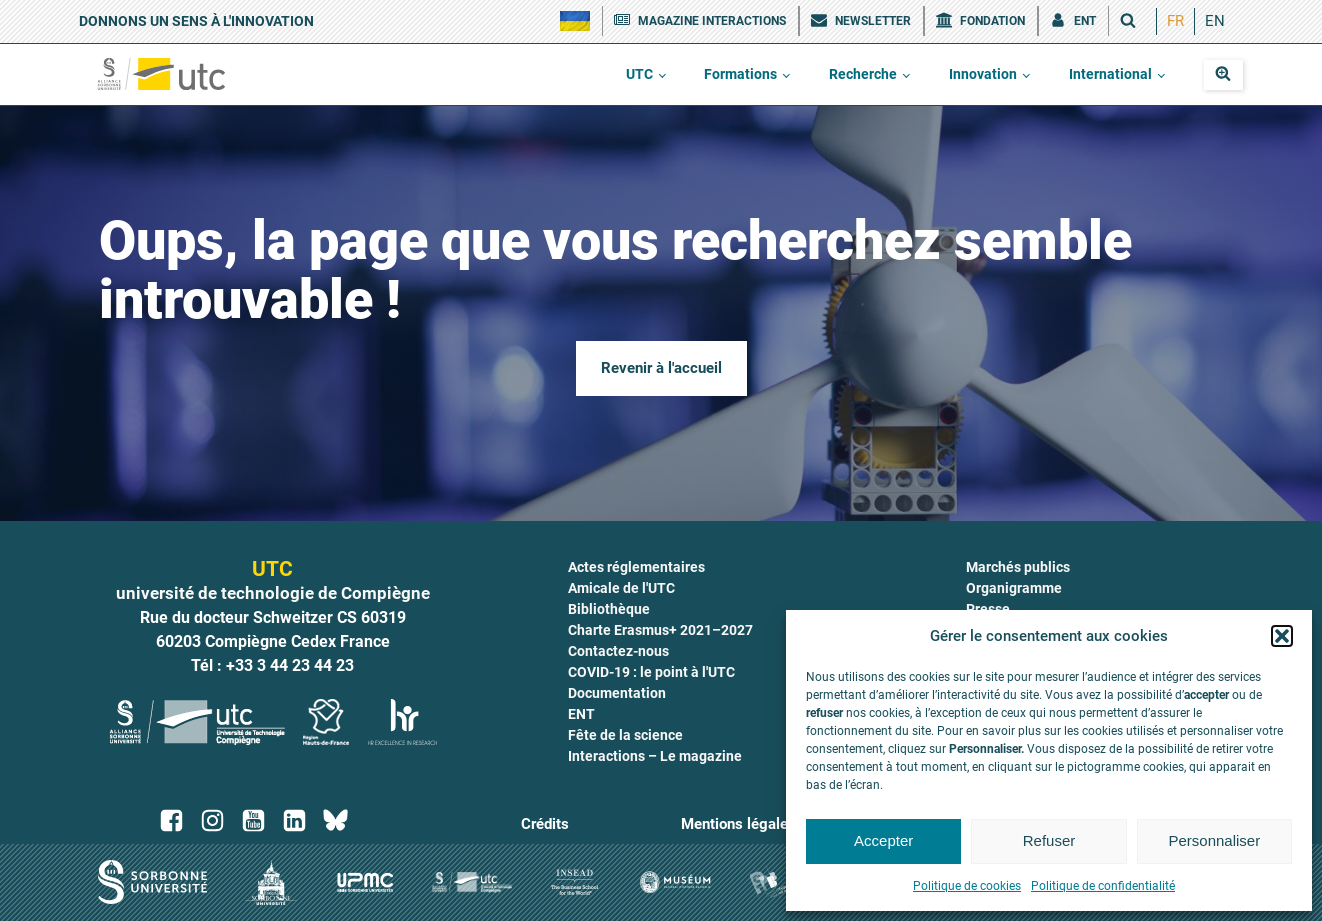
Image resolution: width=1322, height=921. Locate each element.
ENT (581, 714)
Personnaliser (1214, 840)
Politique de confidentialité (1103, 886)
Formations (740, 74)
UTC (639, 74)
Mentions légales (738, 824)
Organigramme (1014, 588)
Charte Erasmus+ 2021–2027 (660, 630)
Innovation (983, 74)
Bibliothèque (609, 609)
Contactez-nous (618, 651)
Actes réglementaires (636, 567)
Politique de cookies (967, 886)
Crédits (545, 824)
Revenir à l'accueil (661, 368)
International (1110, 74)
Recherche (863, 74)
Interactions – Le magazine (655, 756)
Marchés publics (1018, 567)
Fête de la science (625, 735)
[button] (1282, 636)
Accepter (883, 840)
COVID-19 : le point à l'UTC (651, 672)
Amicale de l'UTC (621, 588)
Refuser (1049, 840)
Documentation (617, 693)
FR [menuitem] (1175, 21)
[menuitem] (1175, 21)
